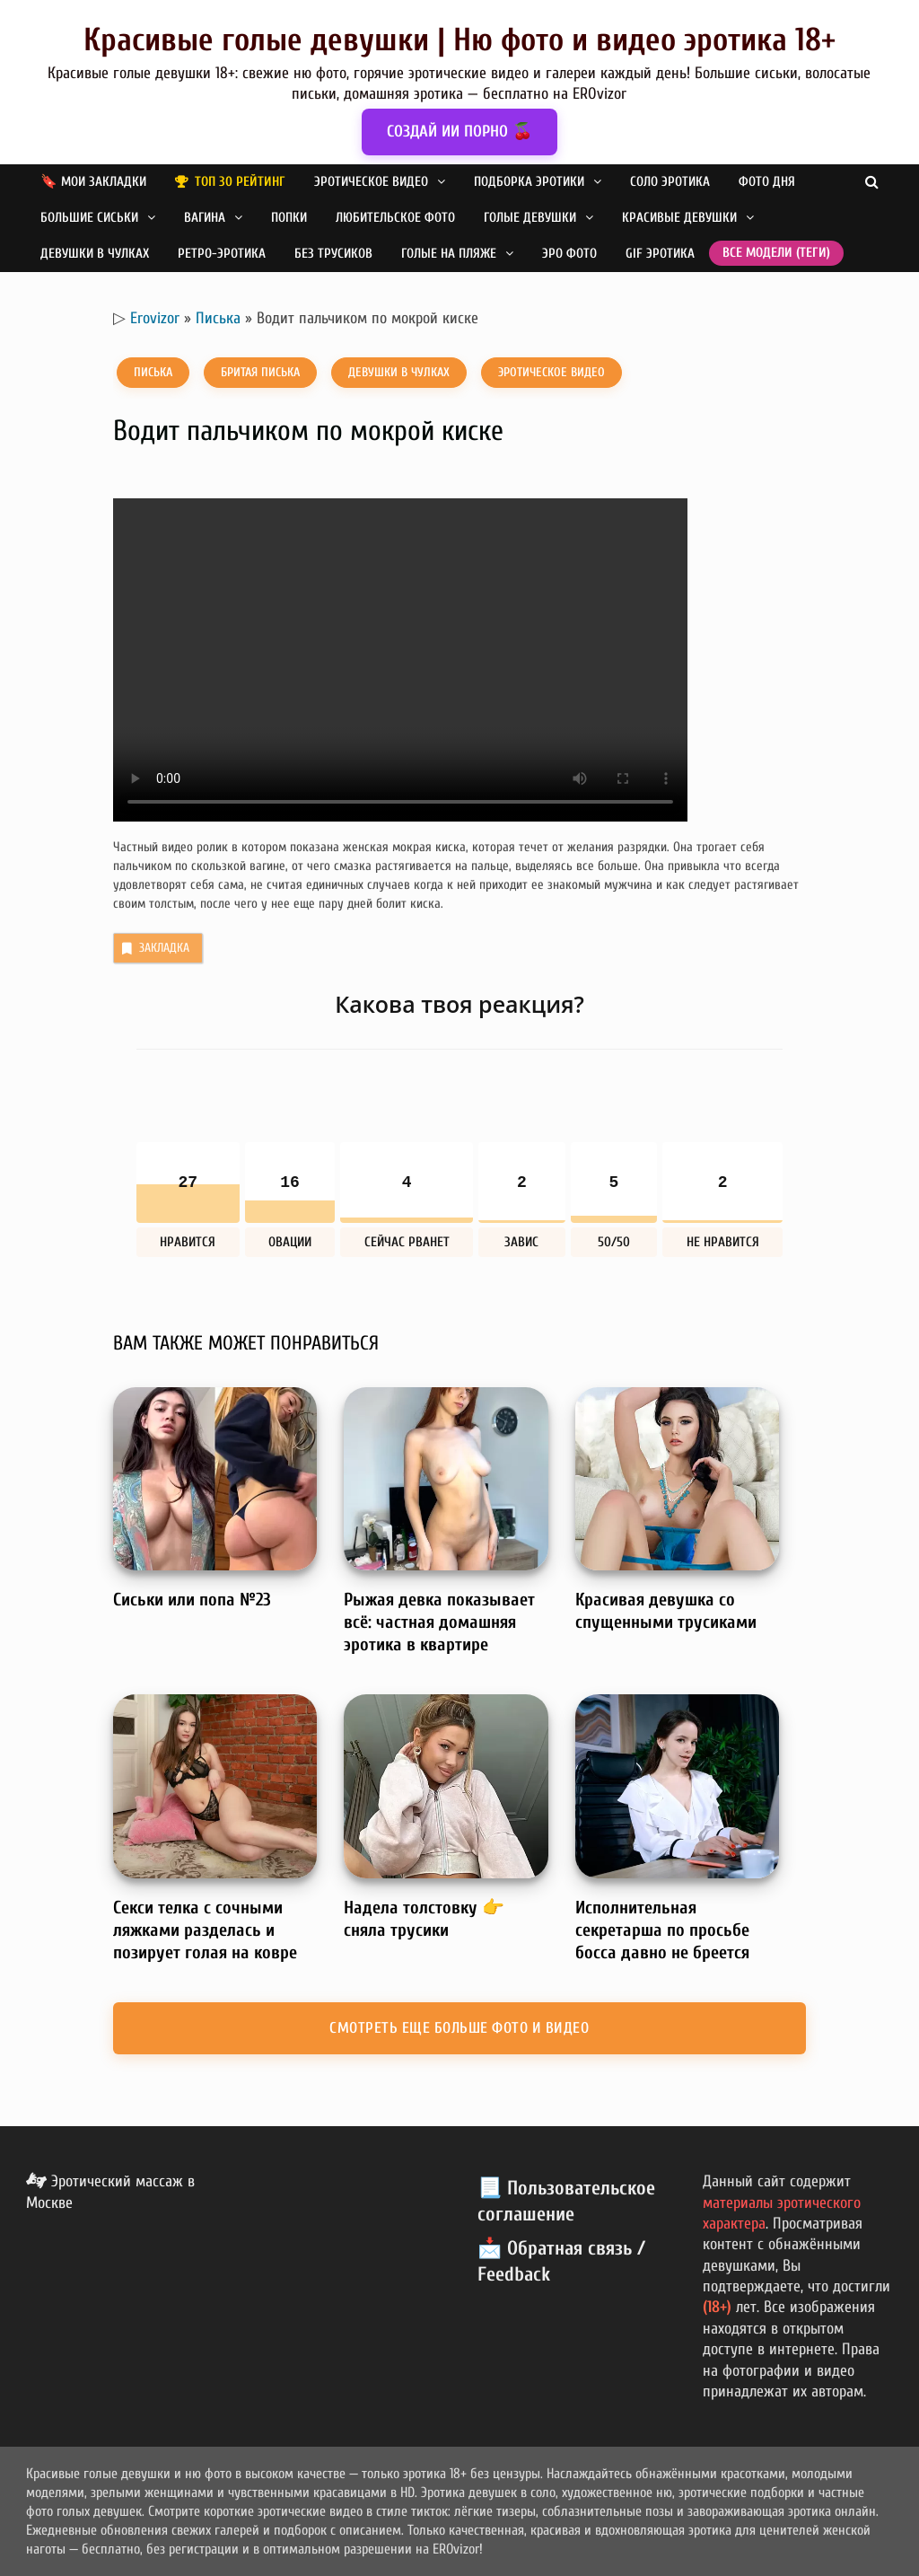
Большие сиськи (89, 217)
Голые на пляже (448, 253)
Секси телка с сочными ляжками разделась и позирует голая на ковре (205, 1930)
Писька (218, 318)
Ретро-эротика (222, 253)
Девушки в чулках (94, 253)
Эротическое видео (371, 181)
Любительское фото (395, 217)
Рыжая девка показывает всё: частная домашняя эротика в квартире (439, 1622)
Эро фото (569, 253)
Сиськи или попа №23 (192, 1599)
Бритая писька (260, 372)
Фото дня (767, 181)
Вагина (204, 217)
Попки (289, 217)
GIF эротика (660, 253)
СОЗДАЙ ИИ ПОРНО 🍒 (459, 131)
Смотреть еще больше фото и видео (459, 2027)
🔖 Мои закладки (93, 181)
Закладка (153, 948)
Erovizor (154, 318)
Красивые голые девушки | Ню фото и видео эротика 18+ (459, 40)
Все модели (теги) (776, 252)
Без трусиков (333, 253)
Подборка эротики (529, 181)
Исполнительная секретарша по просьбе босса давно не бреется (662, 1930)
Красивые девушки (679, 217)
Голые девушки (530, 217)
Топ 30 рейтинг (240, 181)
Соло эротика (670, 181)
